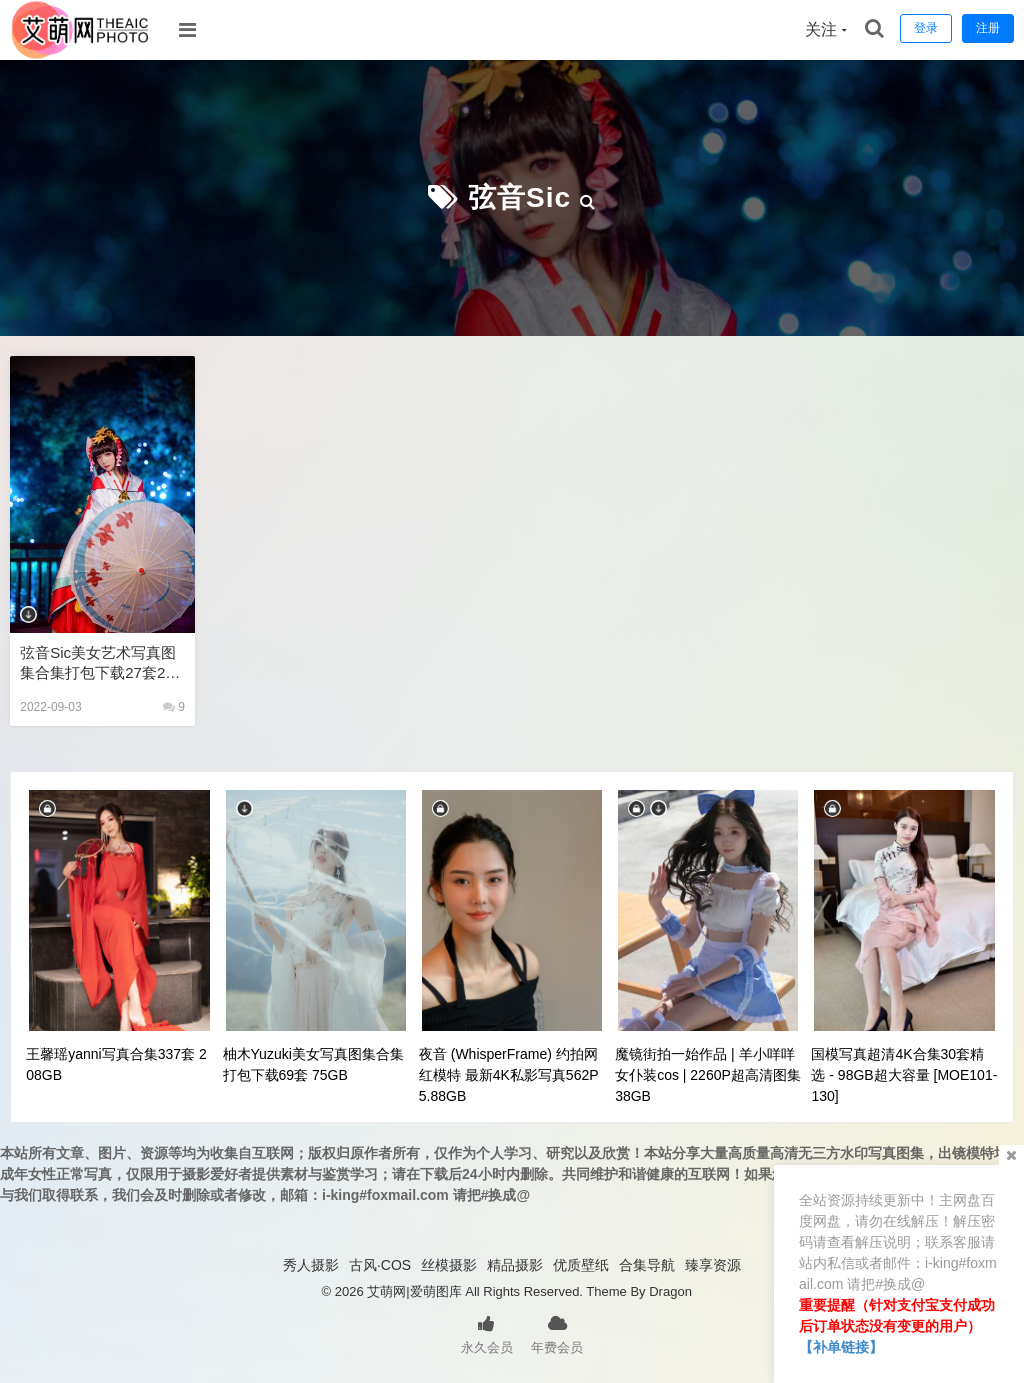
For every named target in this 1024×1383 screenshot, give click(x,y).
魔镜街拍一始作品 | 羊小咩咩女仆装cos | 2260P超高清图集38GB (708, 1075)
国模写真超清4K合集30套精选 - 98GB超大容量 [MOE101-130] (904, 1075)
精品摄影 (515, 1265)
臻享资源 (713, 1265)
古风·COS (380, 1265)
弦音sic (519, 197)
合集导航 (647, 1265)
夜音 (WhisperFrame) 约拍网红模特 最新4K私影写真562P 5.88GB (508, 1075)
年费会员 (557, 1333)
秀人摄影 (311, 1265)
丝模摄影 (449, 1265)
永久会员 (487, 1333)
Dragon (670, 1291)
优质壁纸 (581, 1265)
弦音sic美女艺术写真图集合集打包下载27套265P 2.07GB (101, 663)
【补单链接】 (841, 1347)
